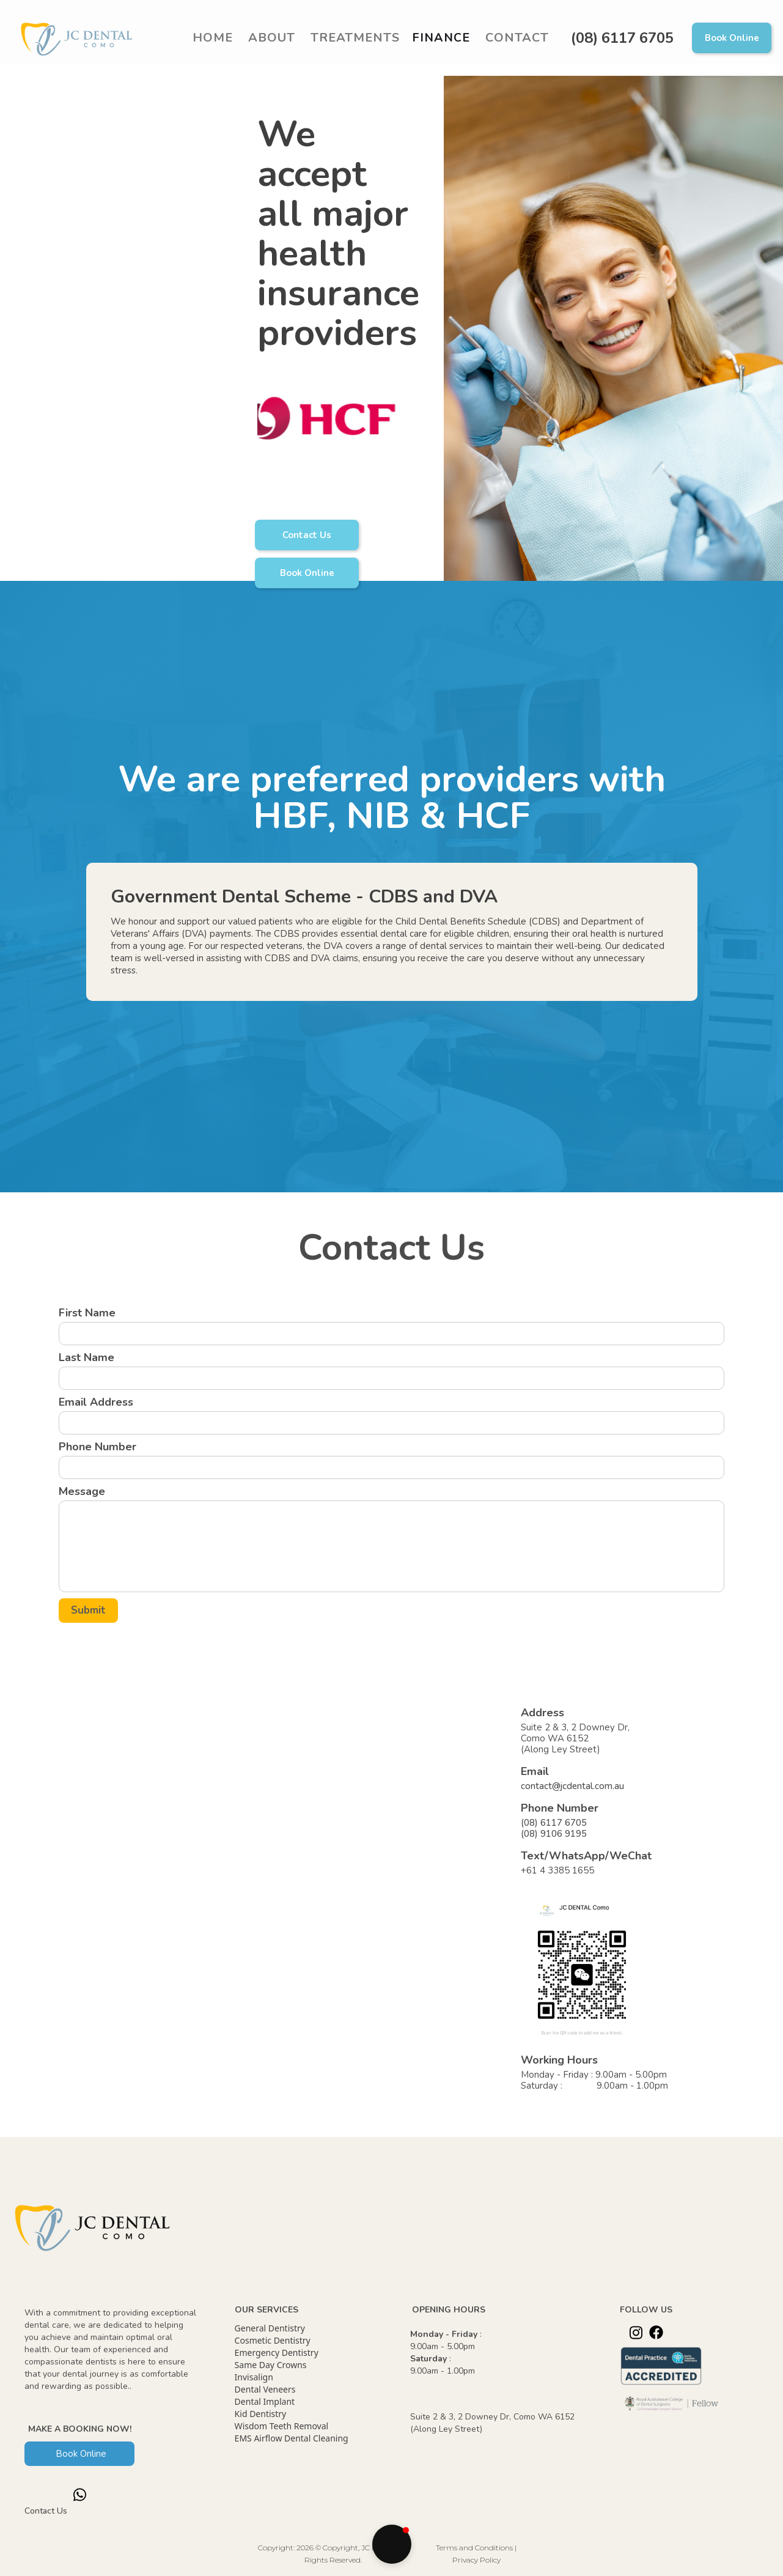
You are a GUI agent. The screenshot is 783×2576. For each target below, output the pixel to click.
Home (213, 37)
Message (82, 1491)
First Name (87, 1313)
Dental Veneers (265, 2389)
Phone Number (97, 1447)
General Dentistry (270, 2328)
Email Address (96, 1402)
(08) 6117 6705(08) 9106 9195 (554, 1828)
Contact (517, 37)
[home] (80, 38)
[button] (353, 38)
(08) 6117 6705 (622, 38)
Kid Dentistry (261, 2413)
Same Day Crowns (271, 2365)
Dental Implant (265, 2401)
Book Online (732, 38)
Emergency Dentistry (276, 2352)
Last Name (86, 1357)
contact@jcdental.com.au (572, 1786)
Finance (441, 37)
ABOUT (271, 37)
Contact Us (306, 535)
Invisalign (254, 2377)
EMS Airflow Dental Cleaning (291, 2438)
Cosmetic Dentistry (273, 2340)
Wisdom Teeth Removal (282, 2426)
